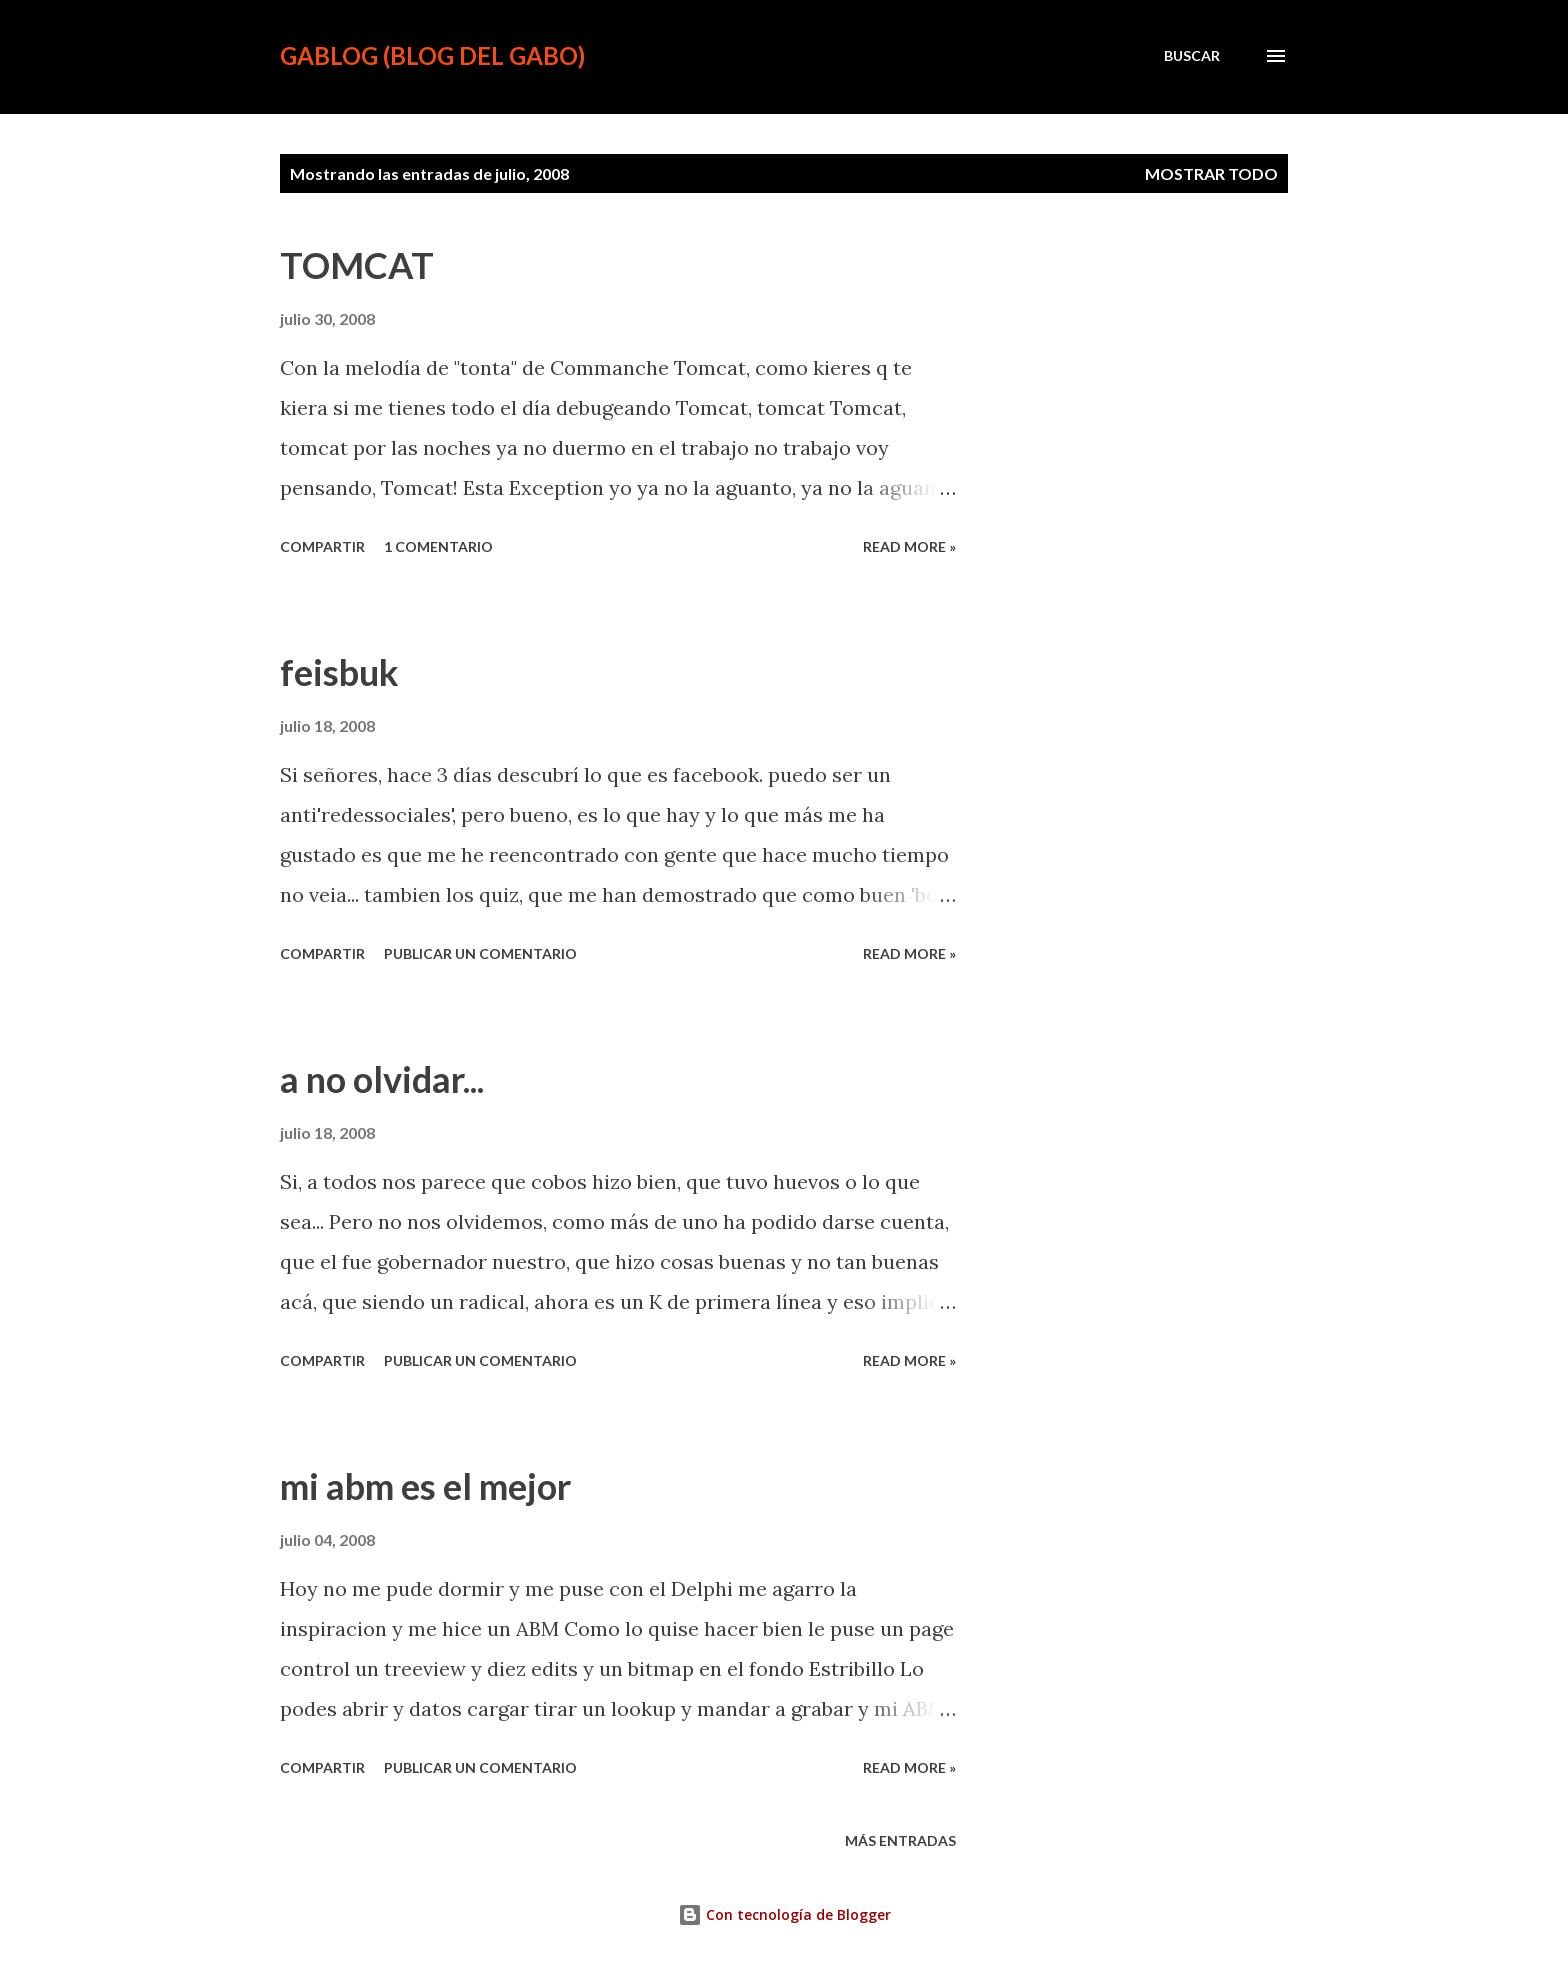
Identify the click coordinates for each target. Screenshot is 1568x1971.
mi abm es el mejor (425, 1486)
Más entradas (900, 1840)
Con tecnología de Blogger (784, 1914)
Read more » (909, 546)
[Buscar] (1192, 56)
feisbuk (339, 672)
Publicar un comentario (480, 953)
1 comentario (438, 546)
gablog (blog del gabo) (432, 55)
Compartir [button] (322, 546)
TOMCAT (357, 265)
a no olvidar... (382, 1079)
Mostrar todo (1211, 173)
